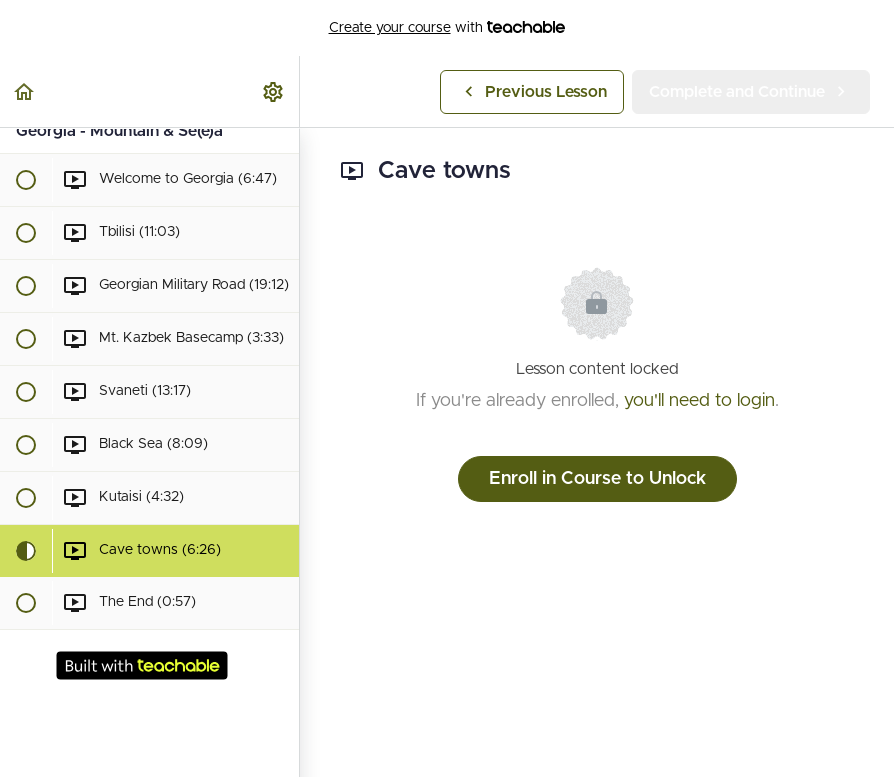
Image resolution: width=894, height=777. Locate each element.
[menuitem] (274, 91)
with (447, 28)
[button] (25, 91)
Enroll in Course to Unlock (597, 479)
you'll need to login (699, 401)
